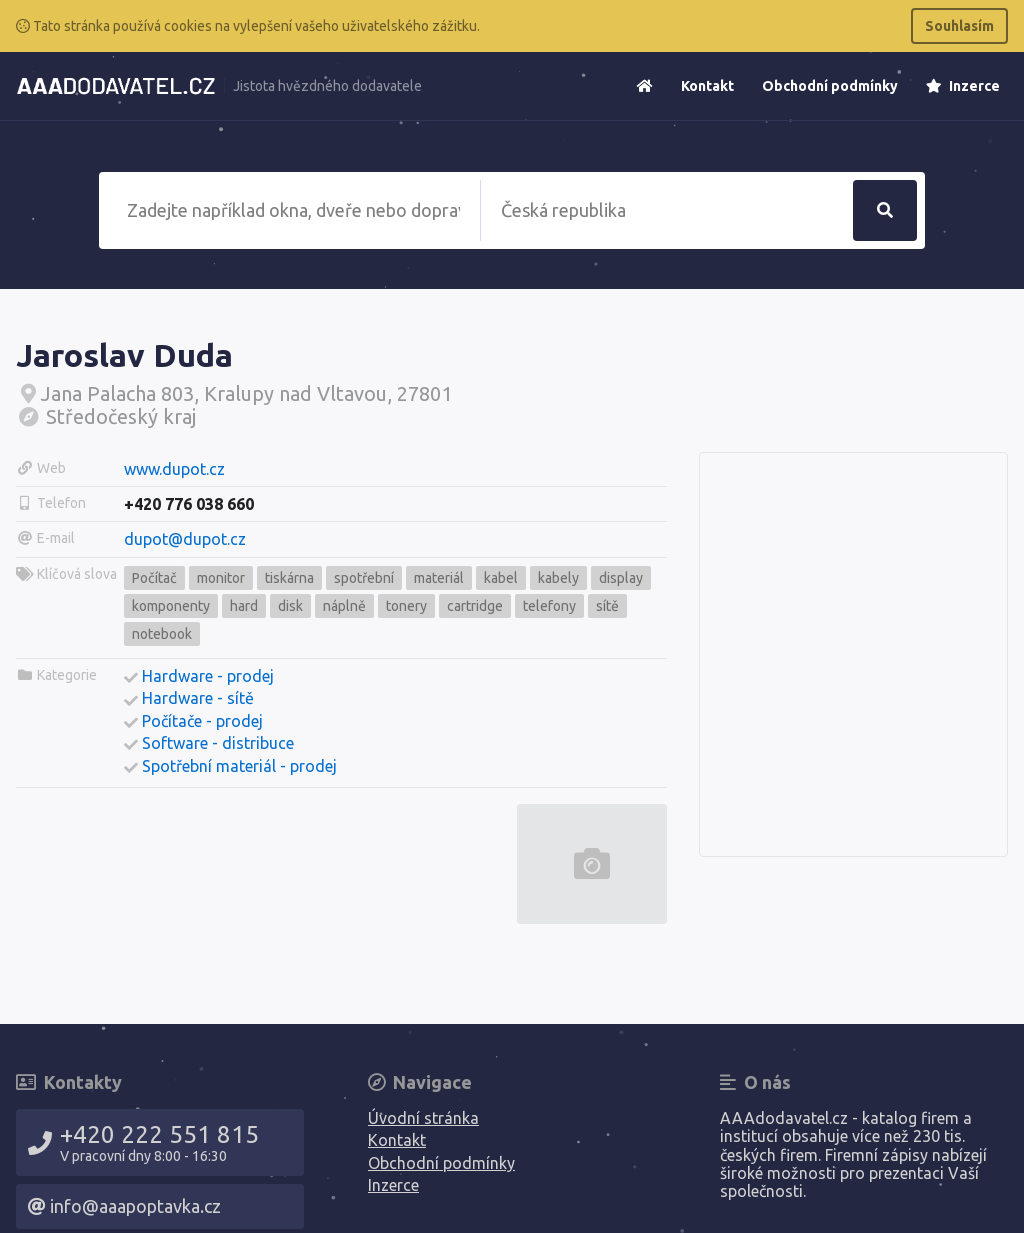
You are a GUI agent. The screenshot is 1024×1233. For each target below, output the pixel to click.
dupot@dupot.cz (185, 539)
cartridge (475, 606)
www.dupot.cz (174, 469)
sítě (607, 606)
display (621, 578)
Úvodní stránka (423, 1118)
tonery (406, 606)
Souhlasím (959, 26)
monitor (221, 578)
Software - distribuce (218, 743)
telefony (549, 606)
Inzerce (963, 86)
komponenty (171, 606)
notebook (162, 634)
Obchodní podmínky (830, 86)
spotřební (364, 578)
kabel (501, 578)
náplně (344, 606)
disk (290, 606)
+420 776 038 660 (189, 504)
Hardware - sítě (198, 698)
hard (244, 606)
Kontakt (707, 86)
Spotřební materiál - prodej (239, 766)
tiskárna (289, 578)
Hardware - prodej (208, 676)
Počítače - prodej (202, 721)
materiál (439, 578)
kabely (558, 578)
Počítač (154, 578)
